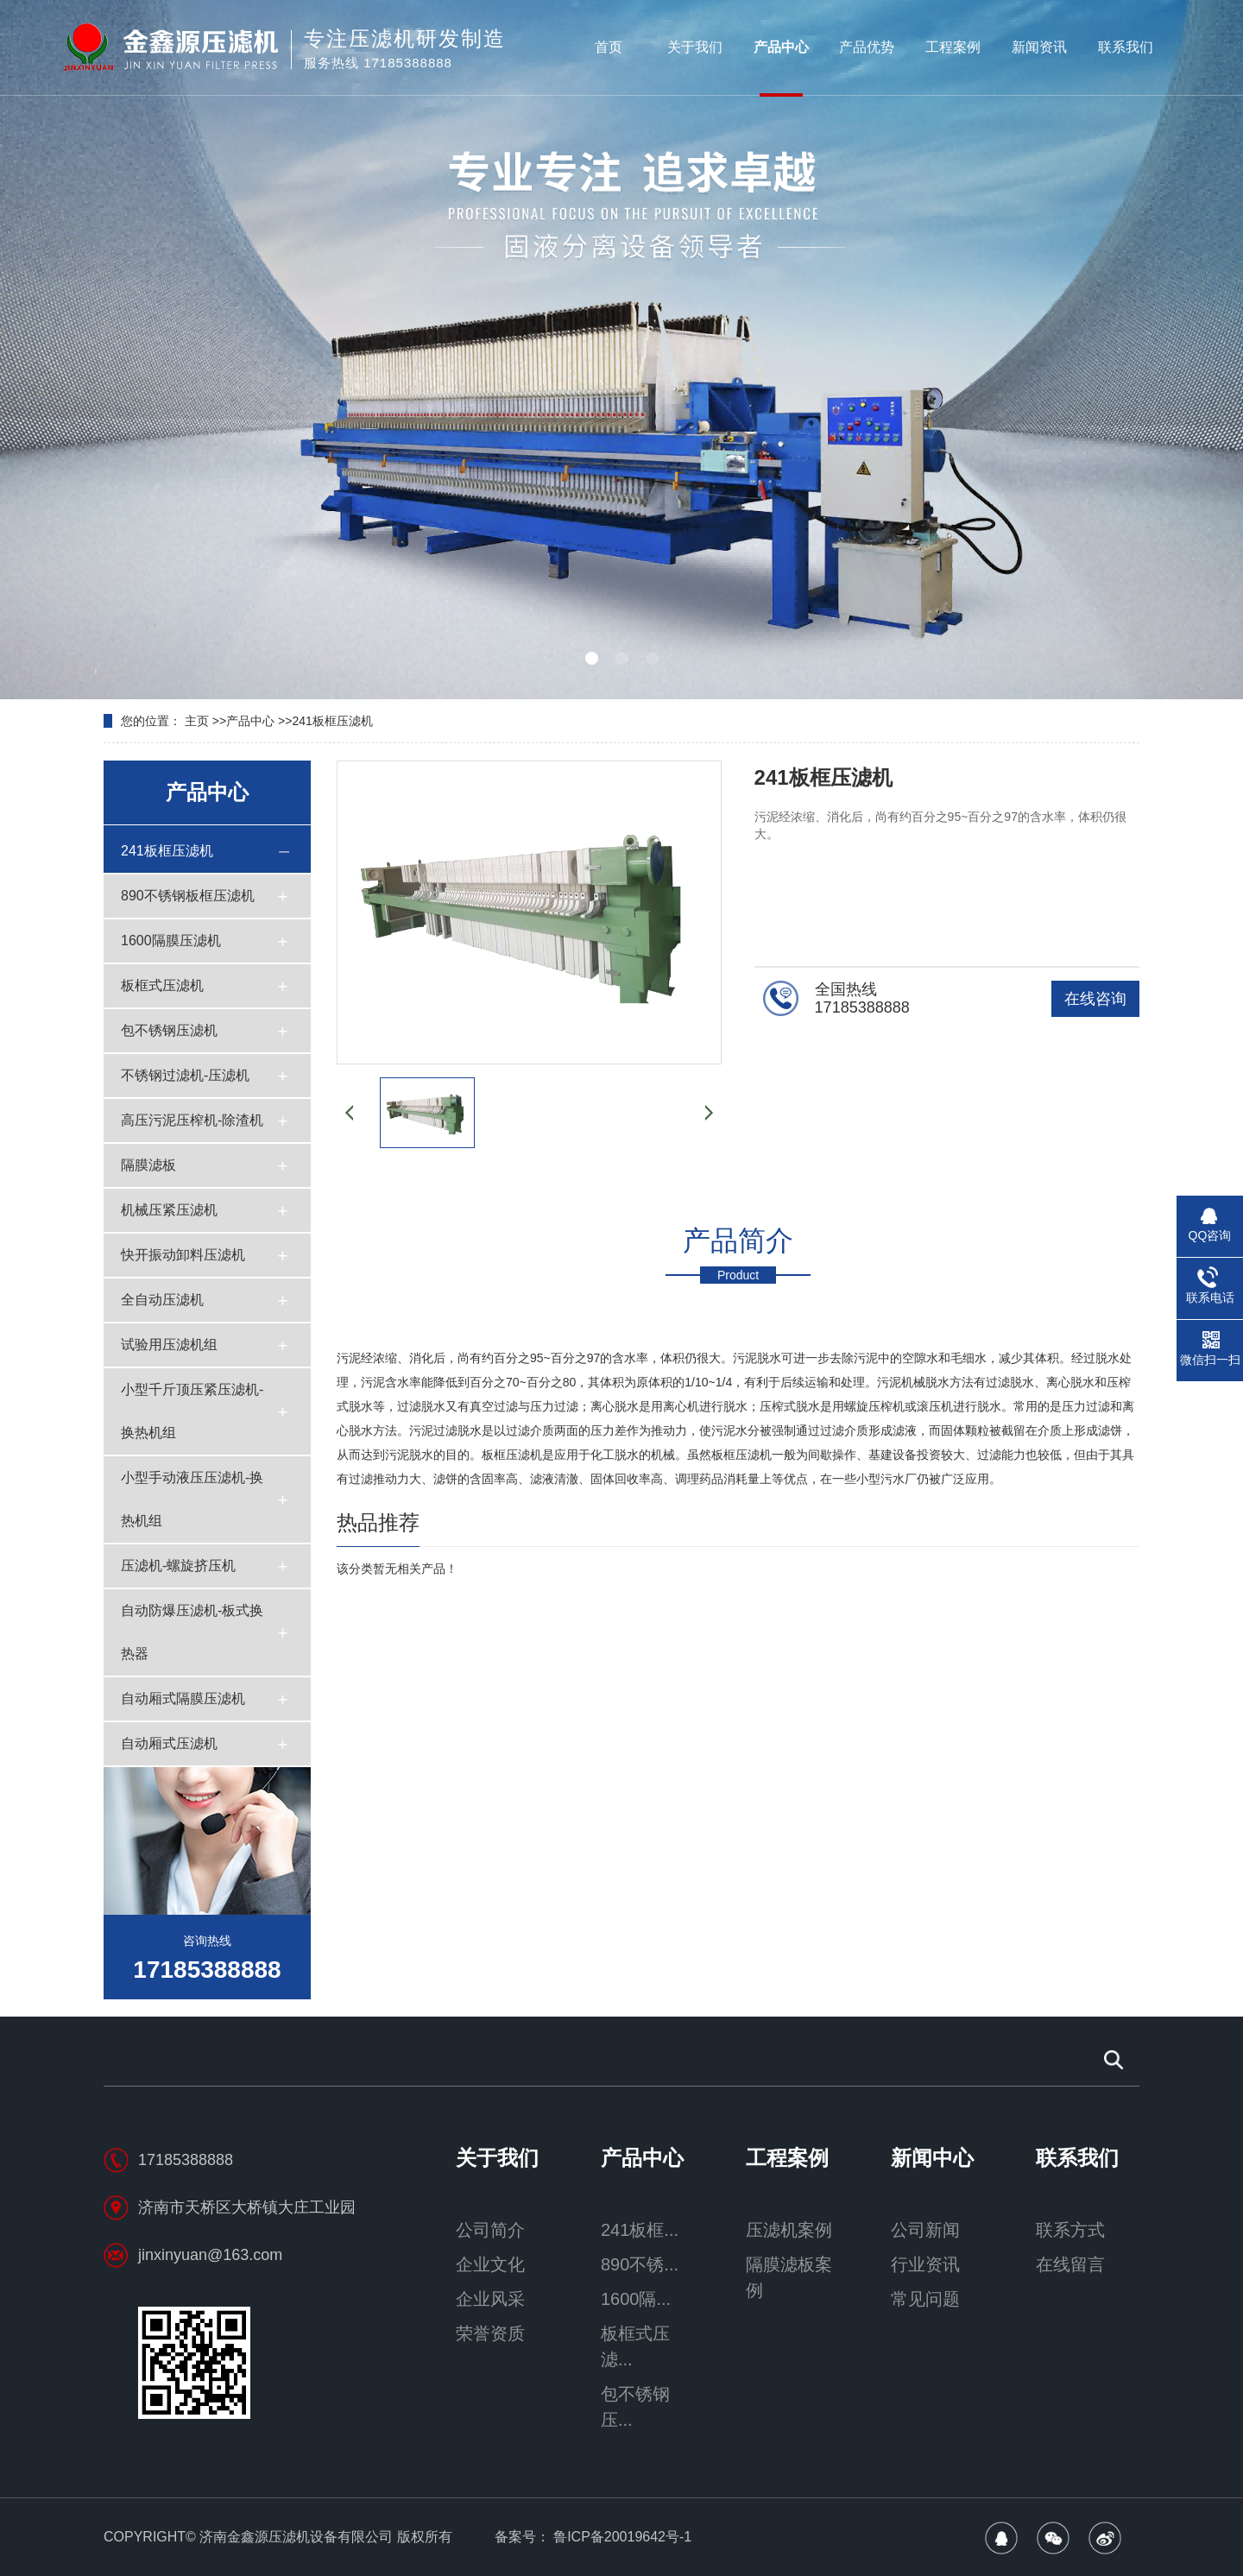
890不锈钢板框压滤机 (188, 895)
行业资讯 (925, 2264)
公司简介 (490, 2229)
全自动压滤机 (162, 1299)
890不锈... (639, 2264)
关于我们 (694, 47)
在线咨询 (1095, 998)
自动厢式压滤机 (169, 1743)
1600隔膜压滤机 (171, 940)
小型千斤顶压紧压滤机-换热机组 (192, 1411)
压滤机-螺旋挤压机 (178, 1565)
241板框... (639, 2229)
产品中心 (781, 47)
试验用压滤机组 (169, 1344)
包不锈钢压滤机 (169, 1030)
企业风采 (490, 2298)
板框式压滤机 (162, 985)
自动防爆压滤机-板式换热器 (192, 1632)
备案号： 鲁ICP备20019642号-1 (593, 2536)
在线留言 (1070, 2264)
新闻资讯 (1039, 47)
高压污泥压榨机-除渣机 (192, 1120)
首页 (608, 47)
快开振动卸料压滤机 (183, 1254)
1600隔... (636, 2298)
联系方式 (1070, 2229)
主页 (197, 721)
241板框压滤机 (332, 721)
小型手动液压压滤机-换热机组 (192, 1499)
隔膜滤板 (148, 1165)
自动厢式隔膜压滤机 (183, 1698)
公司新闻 (925, 2229)
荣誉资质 (490, 2333)
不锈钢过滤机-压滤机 (185, 1075)
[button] (591, 658)
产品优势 (866, 47)
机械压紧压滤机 (169, 1210)
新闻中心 (932, 2158)
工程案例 (953, 47)
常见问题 (925, 2298)
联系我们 (1125, 47)
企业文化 (490, 2264)
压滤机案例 (789, 2229)
